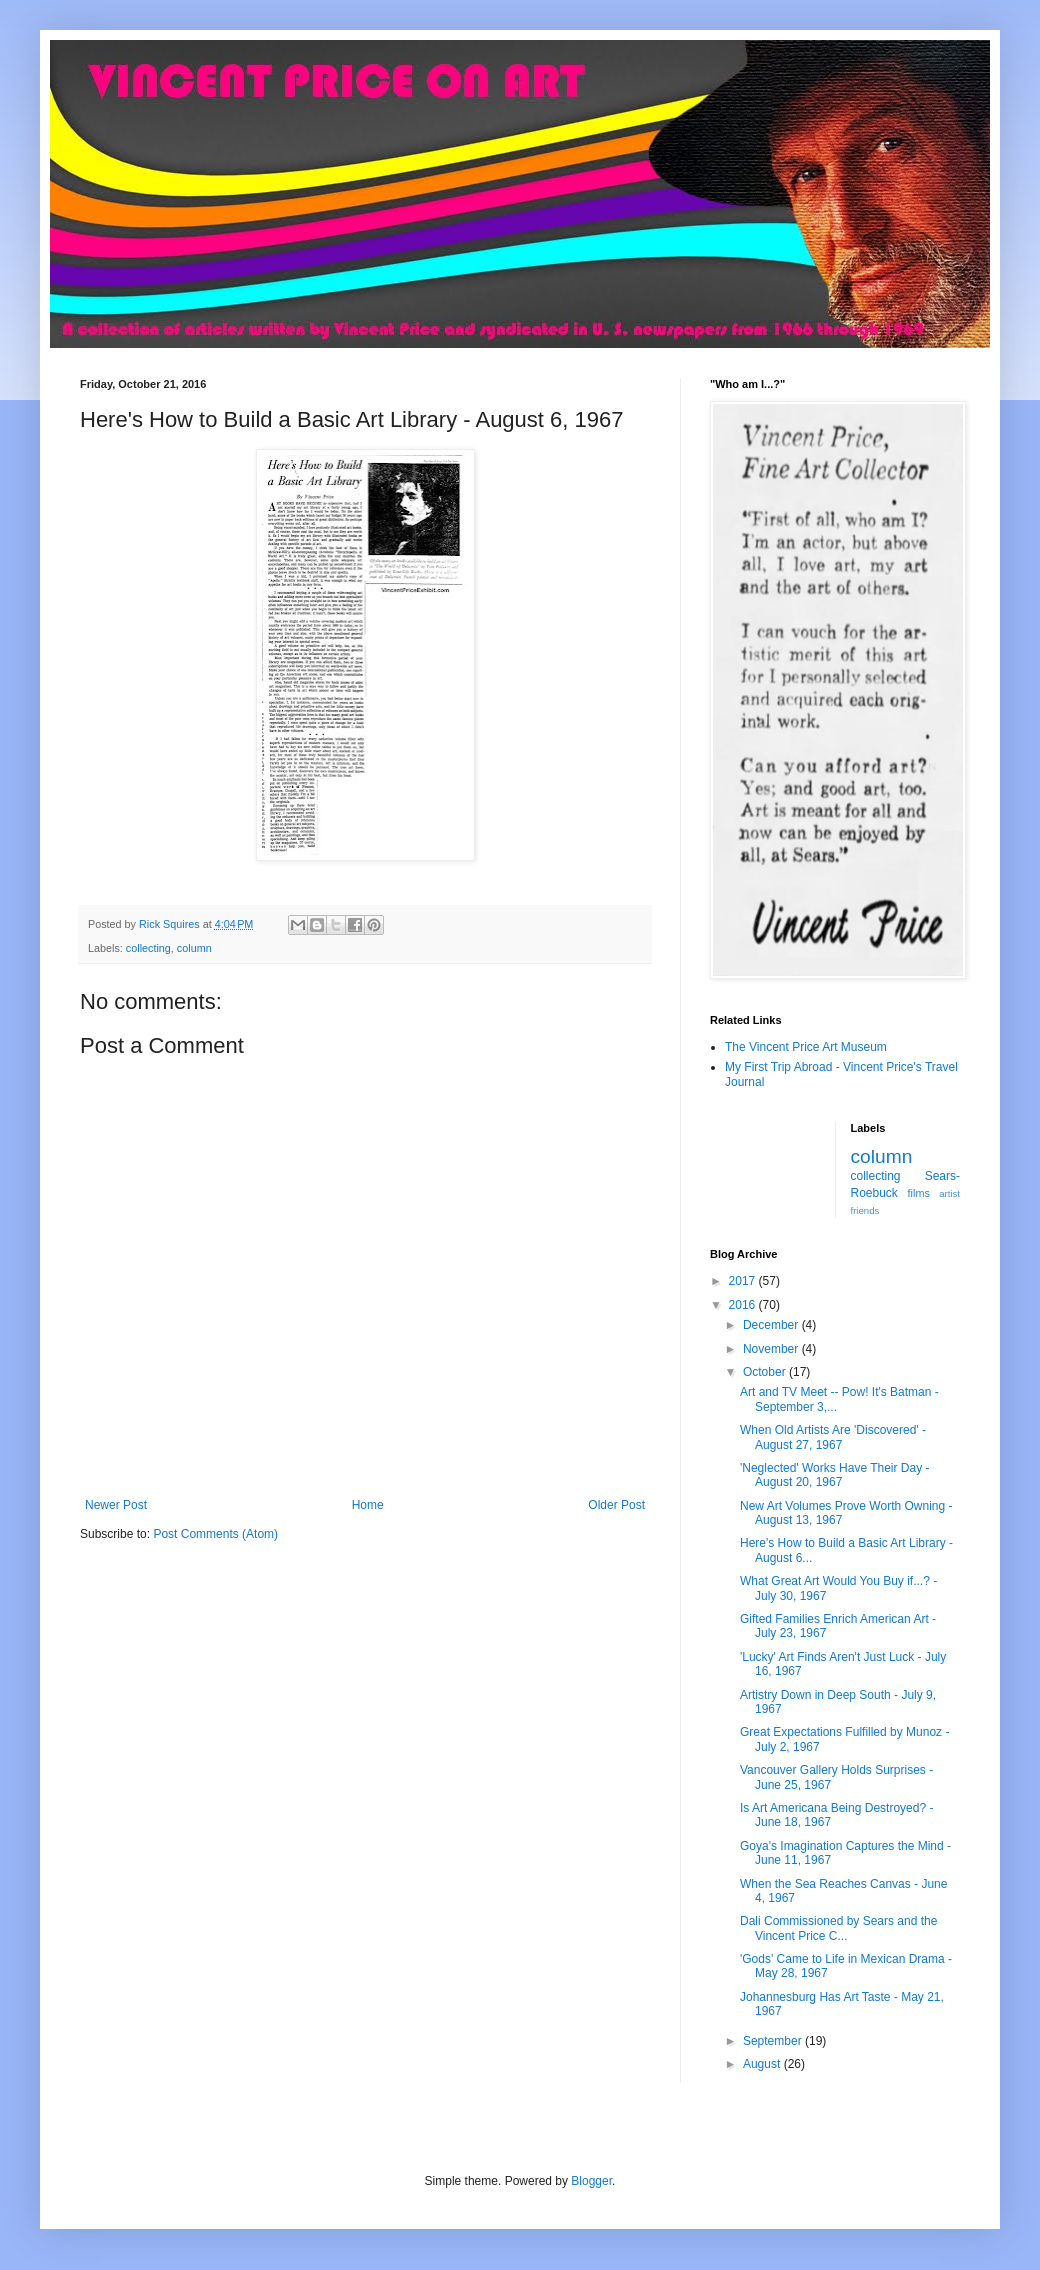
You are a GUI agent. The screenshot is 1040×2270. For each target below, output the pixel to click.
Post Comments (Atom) (215, 1534)
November (772, 1349)
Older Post (616, 1505)
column (194, 948)
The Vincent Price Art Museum (806, 1047)
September (774, 2041)
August (763, 2064)
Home (368, 1505)
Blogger (591, 2181)
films (919, 1193)
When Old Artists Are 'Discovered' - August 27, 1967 (833, 1437)
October (766, 1372)
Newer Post (116, 1505)
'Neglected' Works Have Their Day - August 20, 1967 (835, 1475)
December (772, 1325)
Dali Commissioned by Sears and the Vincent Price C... (838, 1928)
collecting (148, 948)
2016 (744, 1305)
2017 (744, 1281)
